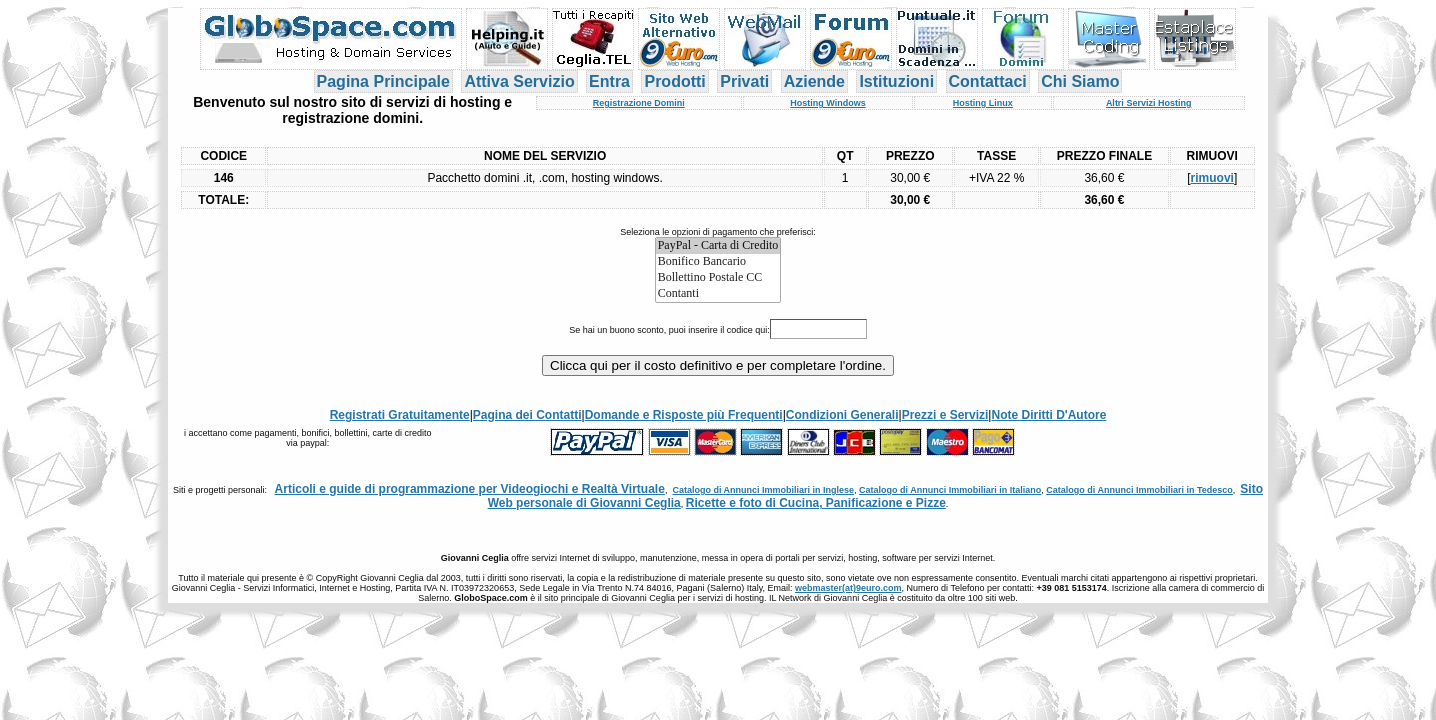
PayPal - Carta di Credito (718, 246)
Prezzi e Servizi (945, 415)
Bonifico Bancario (718, 262)
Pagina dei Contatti (527, 415)
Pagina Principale (383, 81)
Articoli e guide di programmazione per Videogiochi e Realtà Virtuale (470, 489)
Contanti (718, 294)
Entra (609, 81)
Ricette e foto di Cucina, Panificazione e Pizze (816, 503)
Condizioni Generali (842, 415)
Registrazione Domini (639, 103)
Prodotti (674, 81)
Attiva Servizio (519, 81)
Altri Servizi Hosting (1149, 103)
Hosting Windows (827, 103)
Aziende (814, 81)
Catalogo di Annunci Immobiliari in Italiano (950, 490)
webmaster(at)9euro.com (848, 588)
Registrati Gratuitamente (400, 415)
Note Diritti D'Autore (1048, 415)
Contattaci (988, 81)
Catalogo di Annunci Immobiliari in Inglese (763, 490)
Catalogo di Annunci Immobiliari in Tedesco (1139, 490)
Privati (744, 81)
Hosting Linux (983, 103)
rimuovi (1212, 178)
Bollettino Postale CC (718, 278)
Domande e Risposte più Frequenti (684, 415)
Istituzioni (896, 81)
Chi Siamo (1080, 81)
